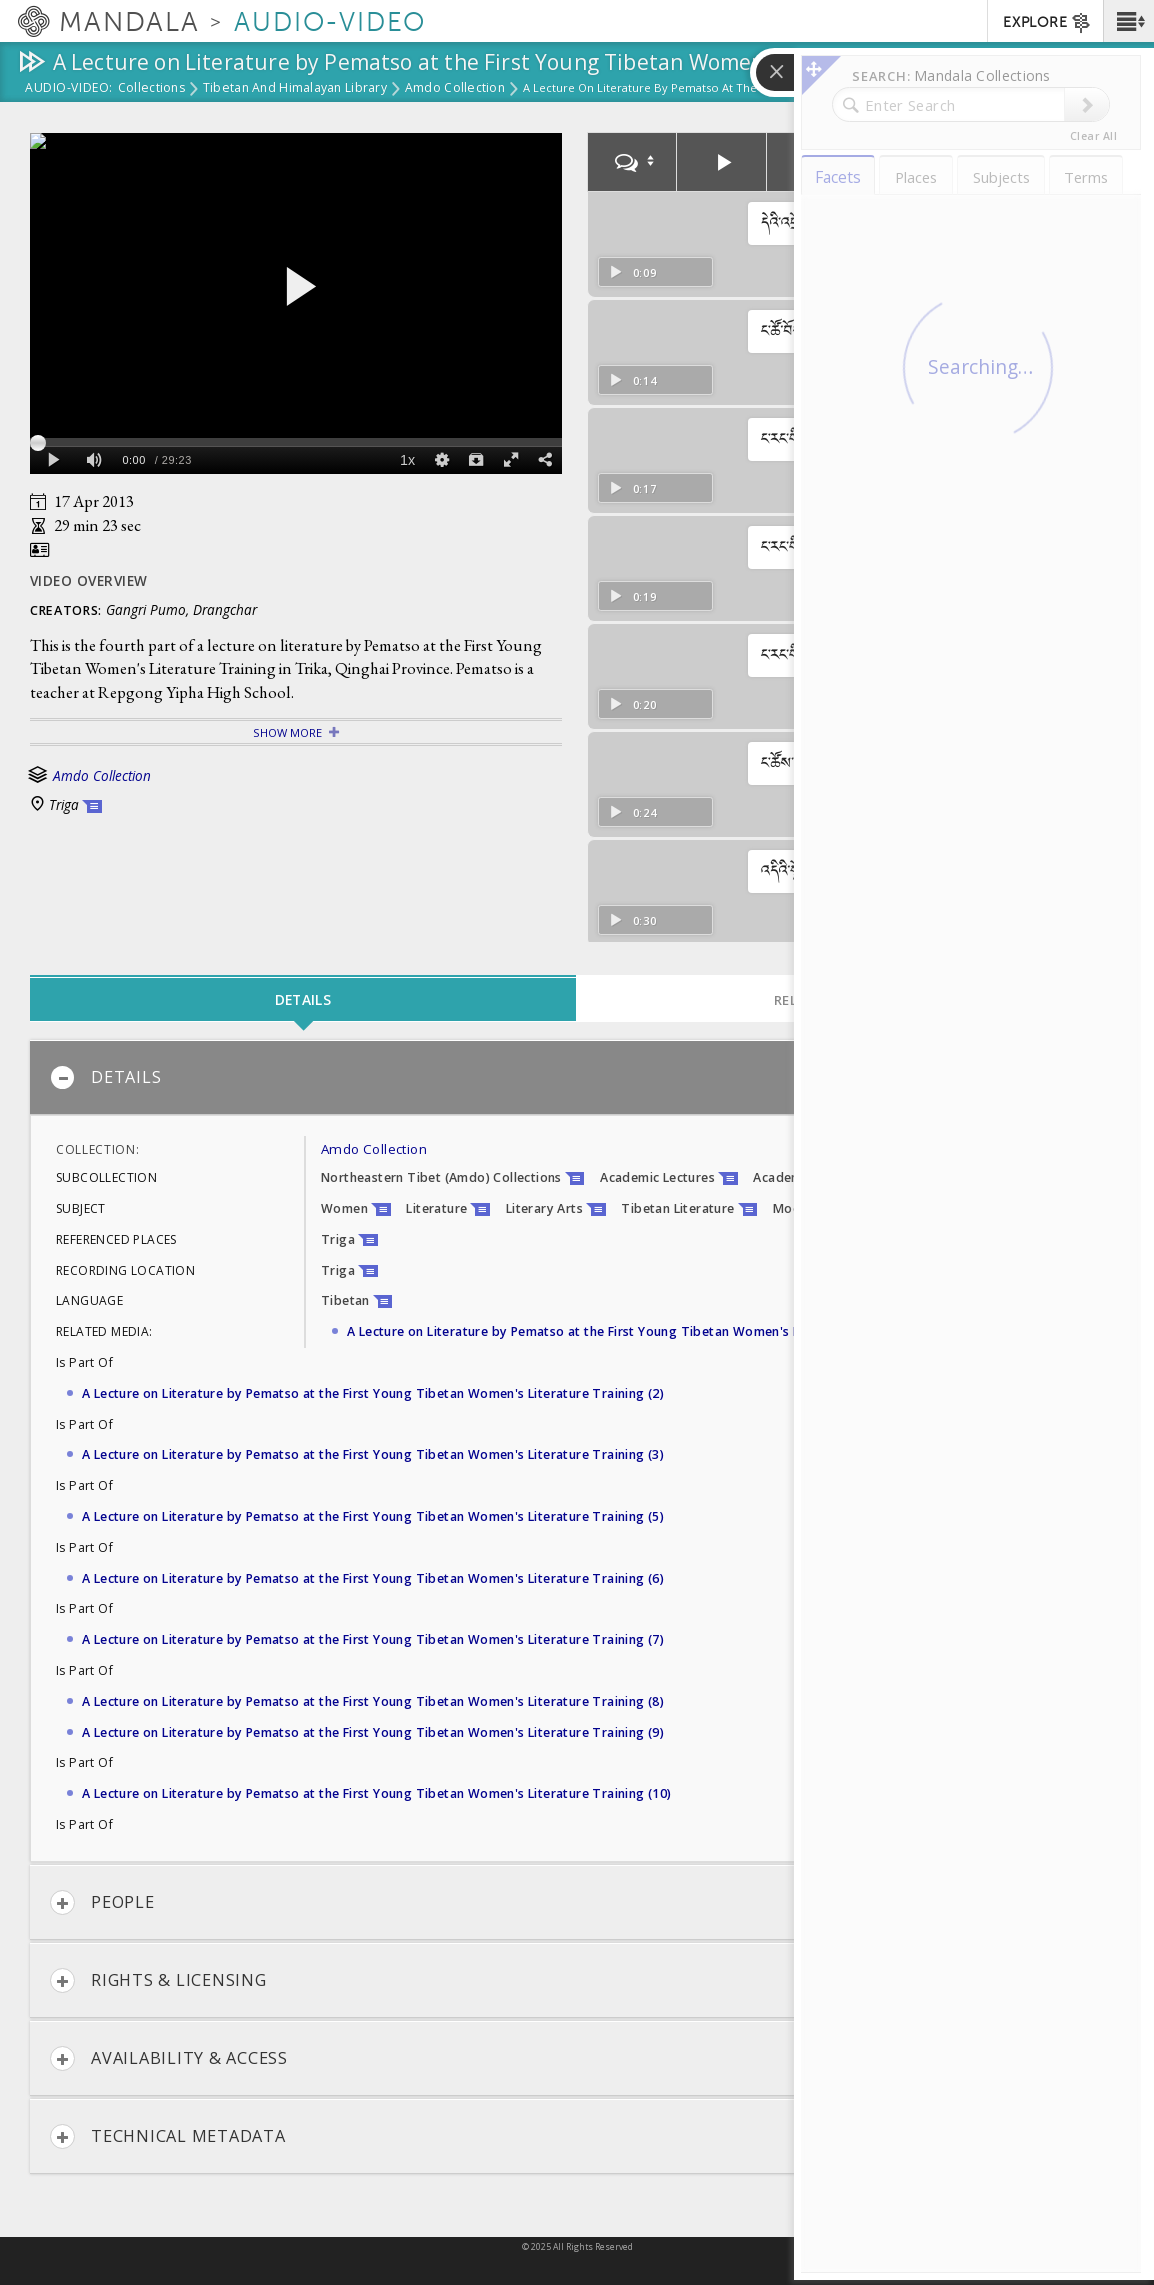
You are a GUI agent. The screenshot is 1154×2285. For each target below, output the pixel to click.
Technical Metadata (168, 2136)
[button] (1128, 21)
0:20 (632, 704)
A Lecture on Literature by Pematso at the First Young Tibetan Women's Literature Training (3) (373, 1454)
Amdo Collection (455, 89)
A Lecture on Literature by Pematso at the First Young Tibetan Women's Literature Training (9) (373, 1732)
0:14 (632, 380)
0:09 (632, 272)
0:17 (632, 488)
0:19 (632, 596)
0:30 (632, 920)
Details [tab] (303, 999)
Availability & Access (169, 2058)
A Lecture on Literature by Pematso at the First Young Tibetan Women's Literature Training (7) (373, 1639)
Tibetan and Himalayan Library (295, 89)
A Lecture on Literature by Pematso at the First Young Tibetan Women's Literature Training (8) (373, 1701)
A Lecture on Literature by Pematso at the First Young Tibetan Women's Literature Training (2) (373, 1393)
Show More (287, 732)
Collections (151, 89)
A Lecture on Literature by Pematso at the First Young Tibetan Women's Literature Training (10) (377, 1793)
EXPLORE (1047, 23)
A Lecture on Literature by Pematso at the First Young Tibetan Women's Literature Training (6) (373, 1578)
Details (105, 1077)
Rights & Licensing (158, 1980)
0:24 (632, 812)
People (102, 1902)
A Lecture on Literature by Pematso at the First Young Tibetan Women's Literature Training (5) (373, 1516)
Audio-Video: (69, 89)
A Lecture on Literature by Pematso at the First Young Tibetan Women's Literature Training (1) (638, 1331)
